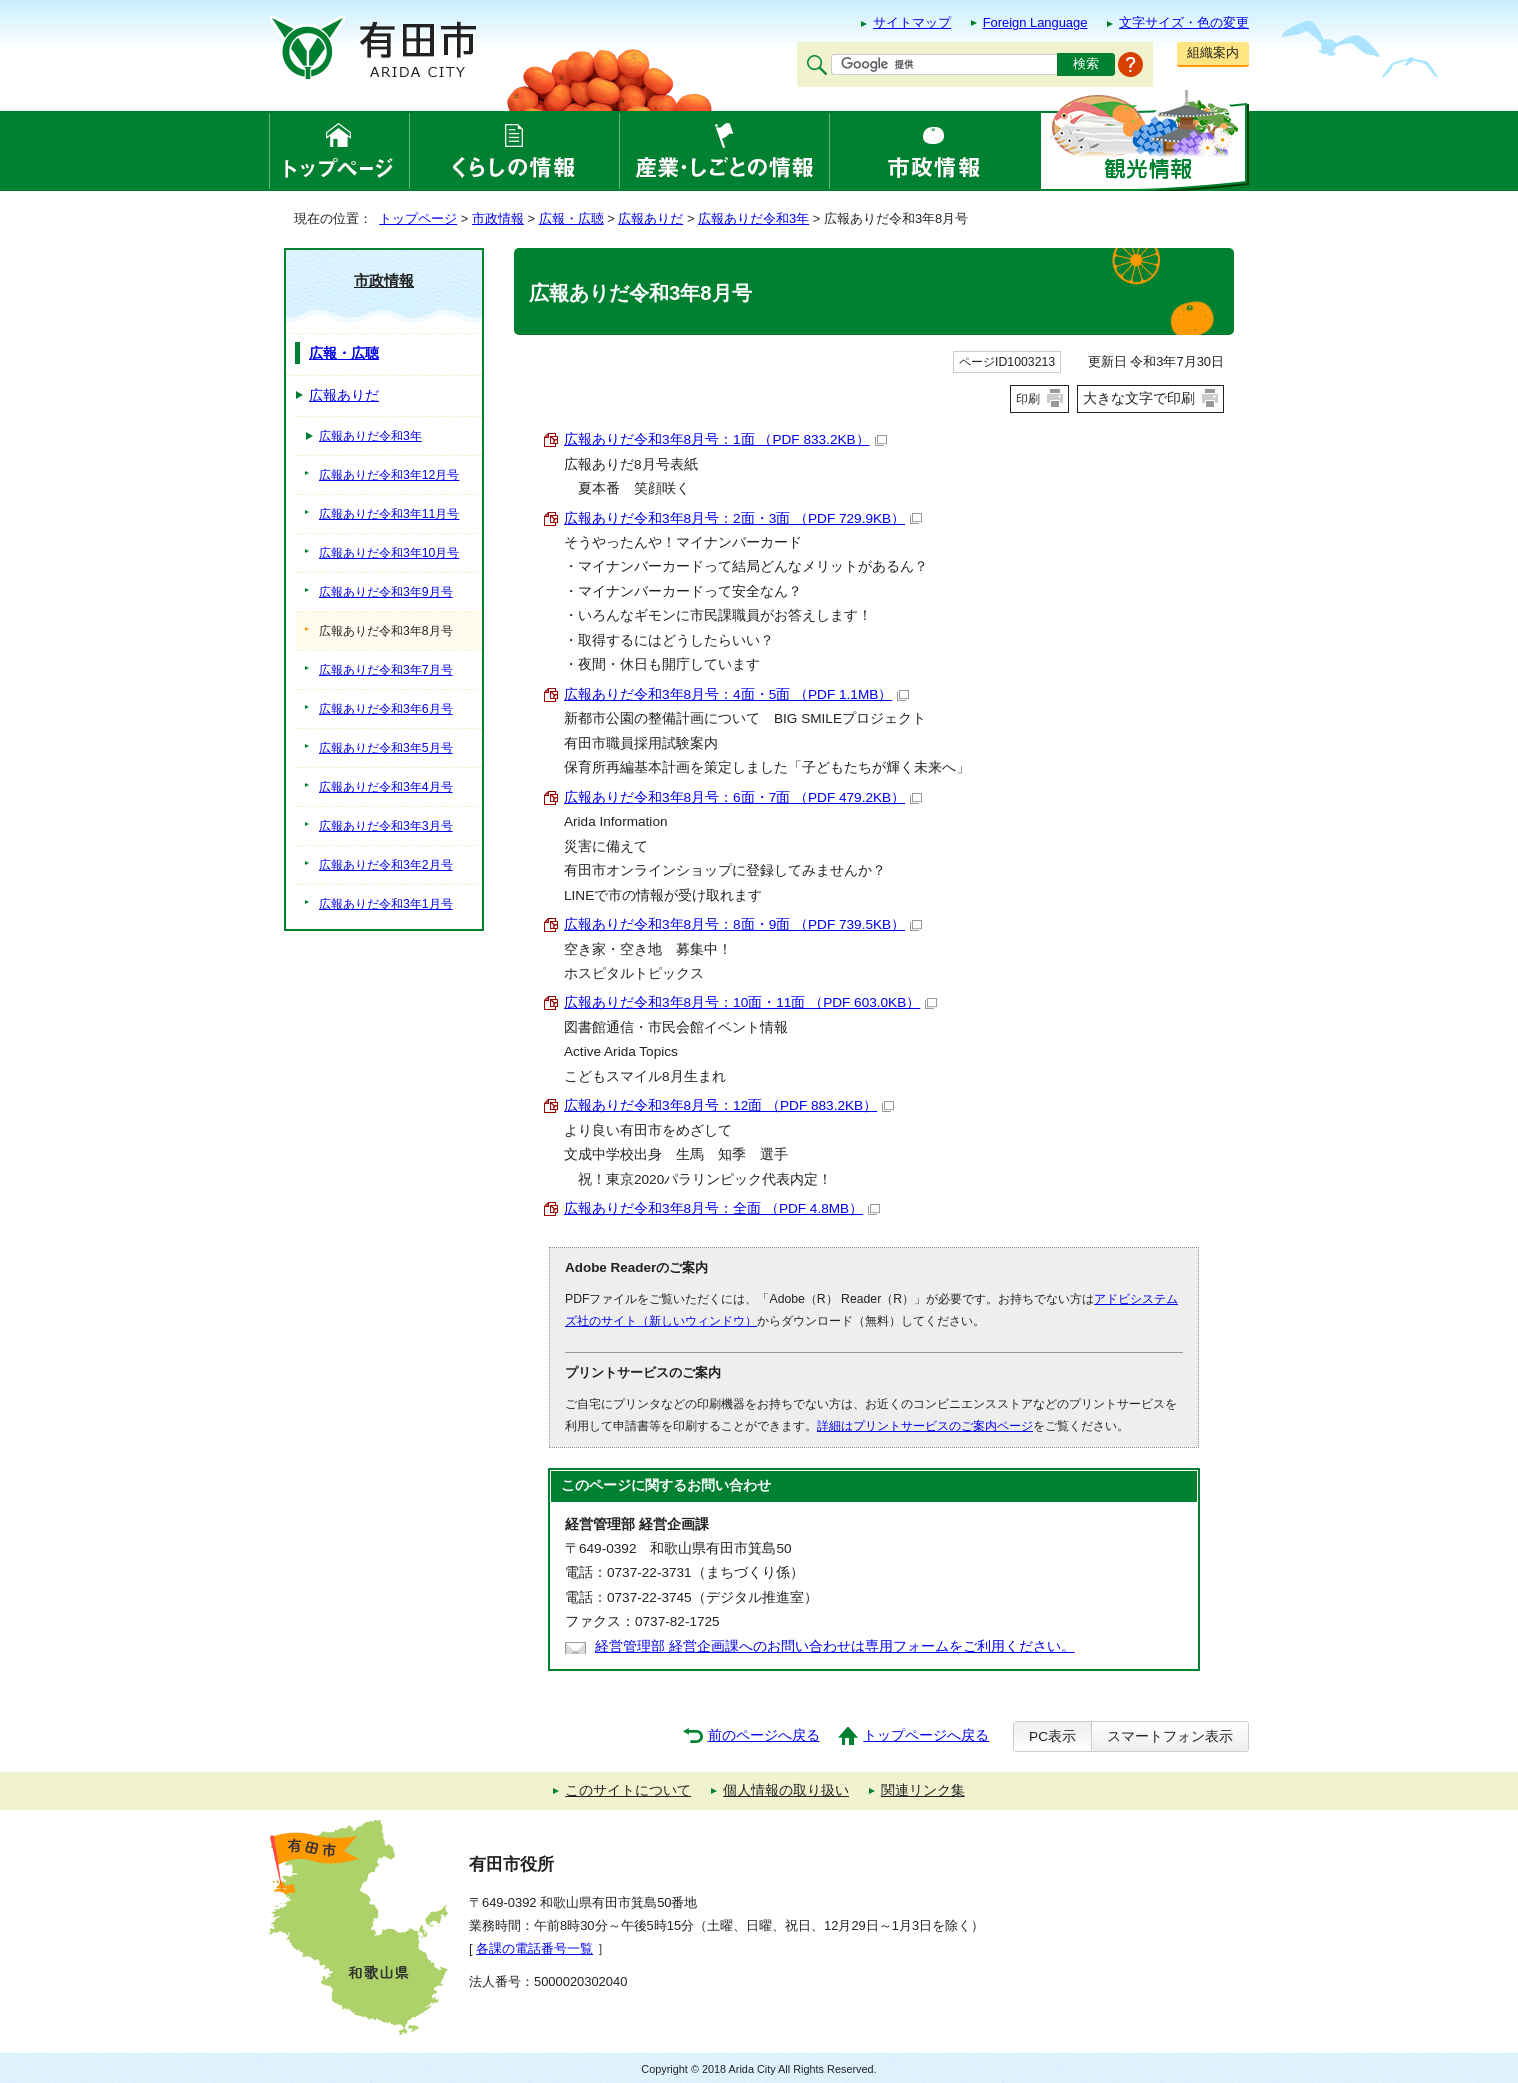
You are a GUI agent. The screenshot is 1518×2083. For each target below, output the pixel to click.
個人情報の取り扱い (786, 1790)
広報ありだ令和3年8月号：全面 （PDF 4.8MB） (722, 1208)
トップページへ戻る (926, 1735)
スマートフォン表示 (1170, 1736)
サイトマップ (912, 22)
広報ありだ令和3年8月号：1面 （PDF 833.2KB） (725, 439)
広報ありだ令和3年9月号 (386, 592)
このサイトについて (628, 1790)
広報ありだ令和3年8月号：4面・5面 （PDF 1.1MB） (736, 694)
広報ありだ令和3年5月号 (386, 748)
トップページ (418, 218)
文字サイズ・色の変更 (1184, 22)
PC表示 (1052, 1736)
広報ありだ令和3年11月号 (389, 514)
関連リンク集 (923, 1790)
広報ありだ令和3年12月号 (389, 475)
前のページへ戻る (764, 1735)
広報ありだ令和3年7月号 (386, 670)
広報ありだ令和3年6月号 (386, 709)
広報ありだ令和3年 (753, 218)
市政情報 (498, 218)
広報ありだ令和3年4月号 (386, 787)
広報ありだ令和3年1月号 (386, 904)
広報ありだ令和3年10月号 (389, 553)
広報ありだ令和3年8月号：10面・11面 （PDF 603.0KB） (750, 1002)
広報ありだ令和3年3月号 (386, 826)
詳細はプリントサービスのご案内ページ (925, 1426)
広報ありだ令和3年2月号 (386, 865)
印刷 (1028, 399)
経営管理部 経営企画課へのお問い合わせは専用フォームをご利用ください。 (835, 1646)
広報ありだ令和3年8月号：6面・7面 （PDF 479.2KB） (743, 797)
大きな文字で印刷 (1139, 398)
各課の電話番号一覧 (534, 1948)
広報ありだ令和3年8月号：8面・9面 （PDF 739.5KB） (743, 924)
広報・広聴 (571, 218)
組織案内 (1213, 52)
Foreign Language (1035, 22)
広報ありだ (650, 218)
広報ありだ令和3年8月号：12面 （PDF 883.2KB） (729, 1105)
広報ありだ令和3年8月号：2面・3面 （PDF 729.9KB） (743, 518)
